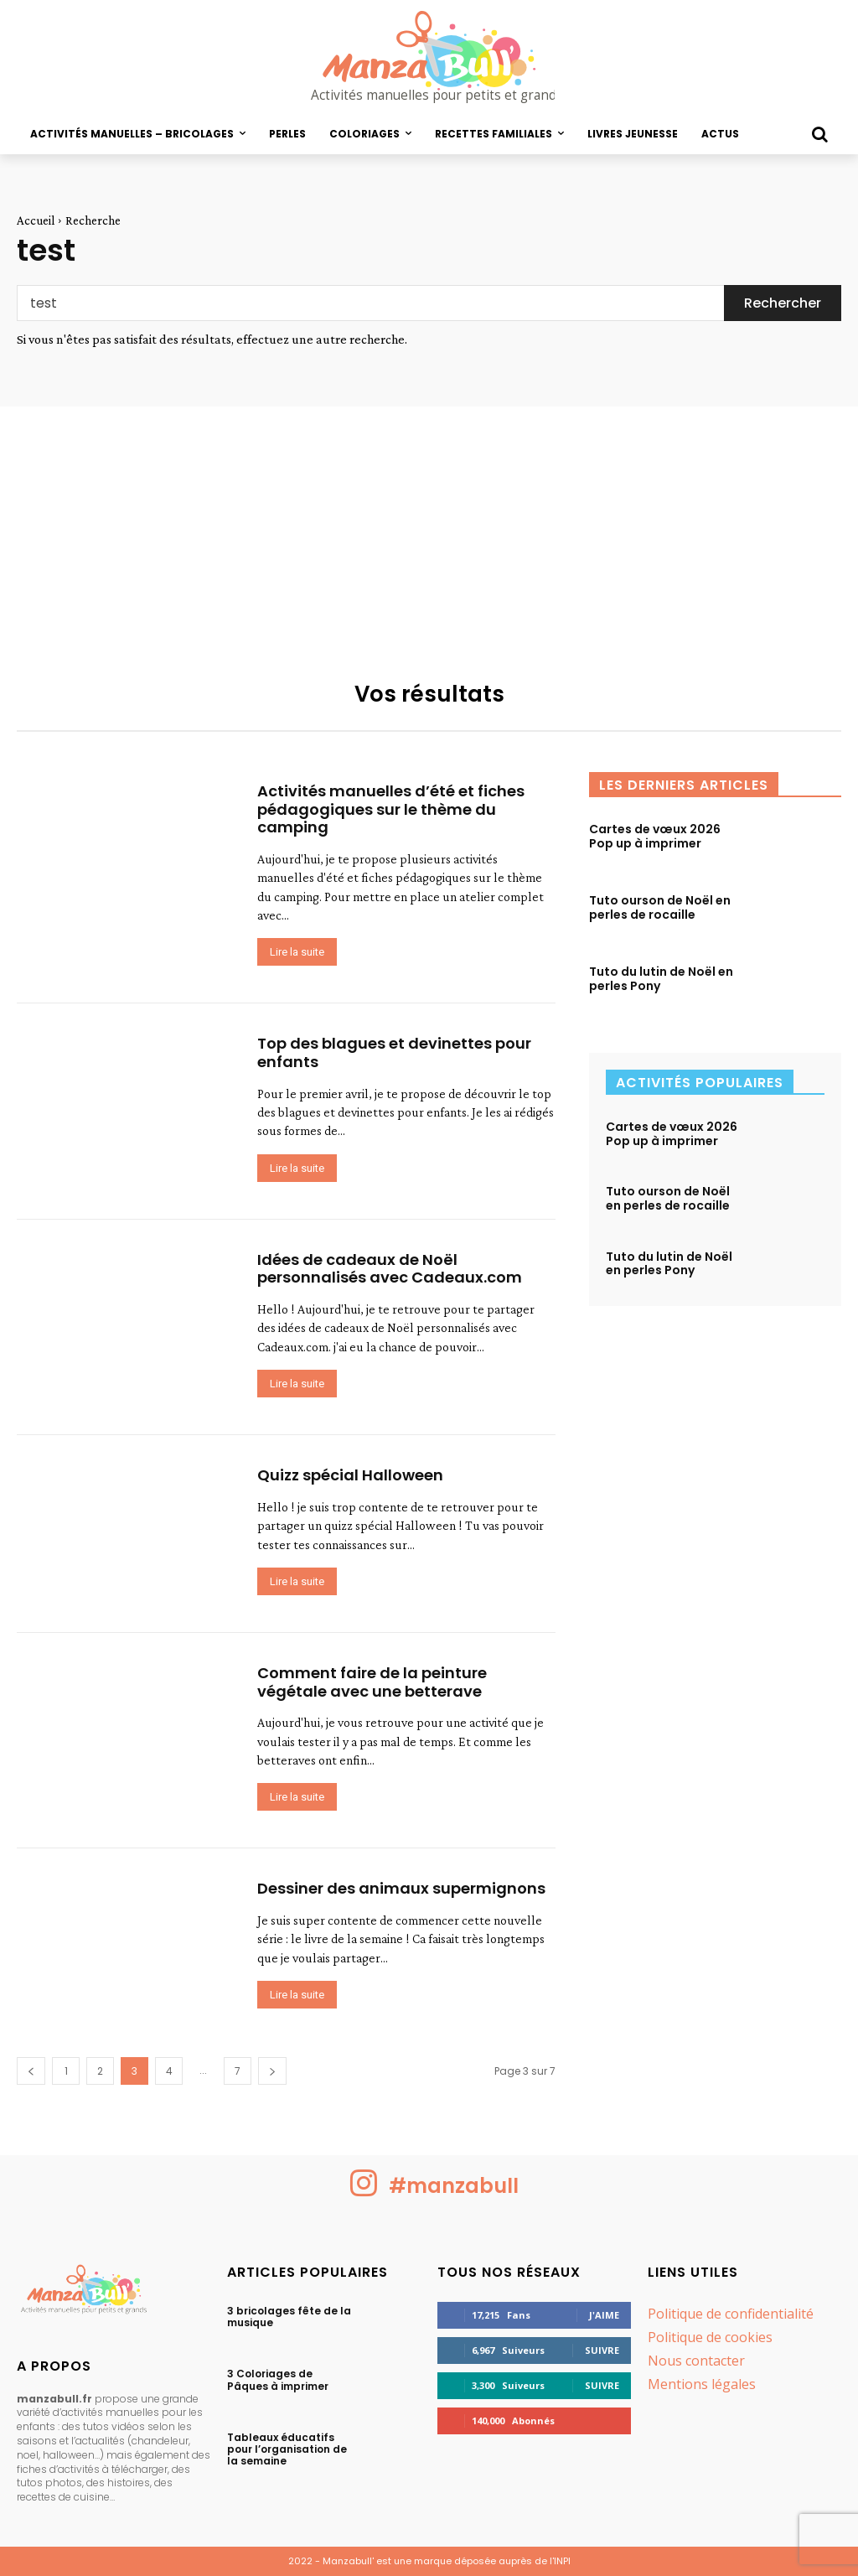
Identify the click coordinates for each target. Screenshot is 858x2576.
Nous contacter (696, 2360)
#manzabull (456, 2186)
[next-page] (272, 2071)
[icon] (364, 2193)
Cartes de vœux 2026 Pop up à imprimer (655, 836)
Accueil (35, 220)
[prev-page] (31, 2071)
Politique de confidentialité (731, 2313)
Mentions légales (702, 2384)
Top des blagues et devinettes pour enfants (394, 1052)
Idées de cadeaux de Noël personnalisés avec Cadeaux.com (389, 1268)
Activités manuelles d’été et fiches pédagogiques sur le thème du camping (391, 808)
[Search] (782, 303)
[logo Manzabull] (429, 57)
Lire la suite (297, 952)
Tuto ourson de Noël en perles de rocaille (660, 907)
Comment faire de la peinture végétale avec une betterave (372, 1682)
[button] (819, 134)
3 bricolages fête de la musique (289, 2317)
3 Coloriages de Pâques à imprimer (277, 2379)
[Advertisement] (429, 532)
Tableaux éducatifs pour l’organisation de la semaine (287, 2449)
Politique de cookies (710, 2337)
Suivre (602, 2350)
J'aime (604, 2315)
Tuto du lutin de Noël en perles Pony (661, 978)
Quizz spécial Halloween (350, 1474)
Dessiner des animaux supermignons (401, 1888)
